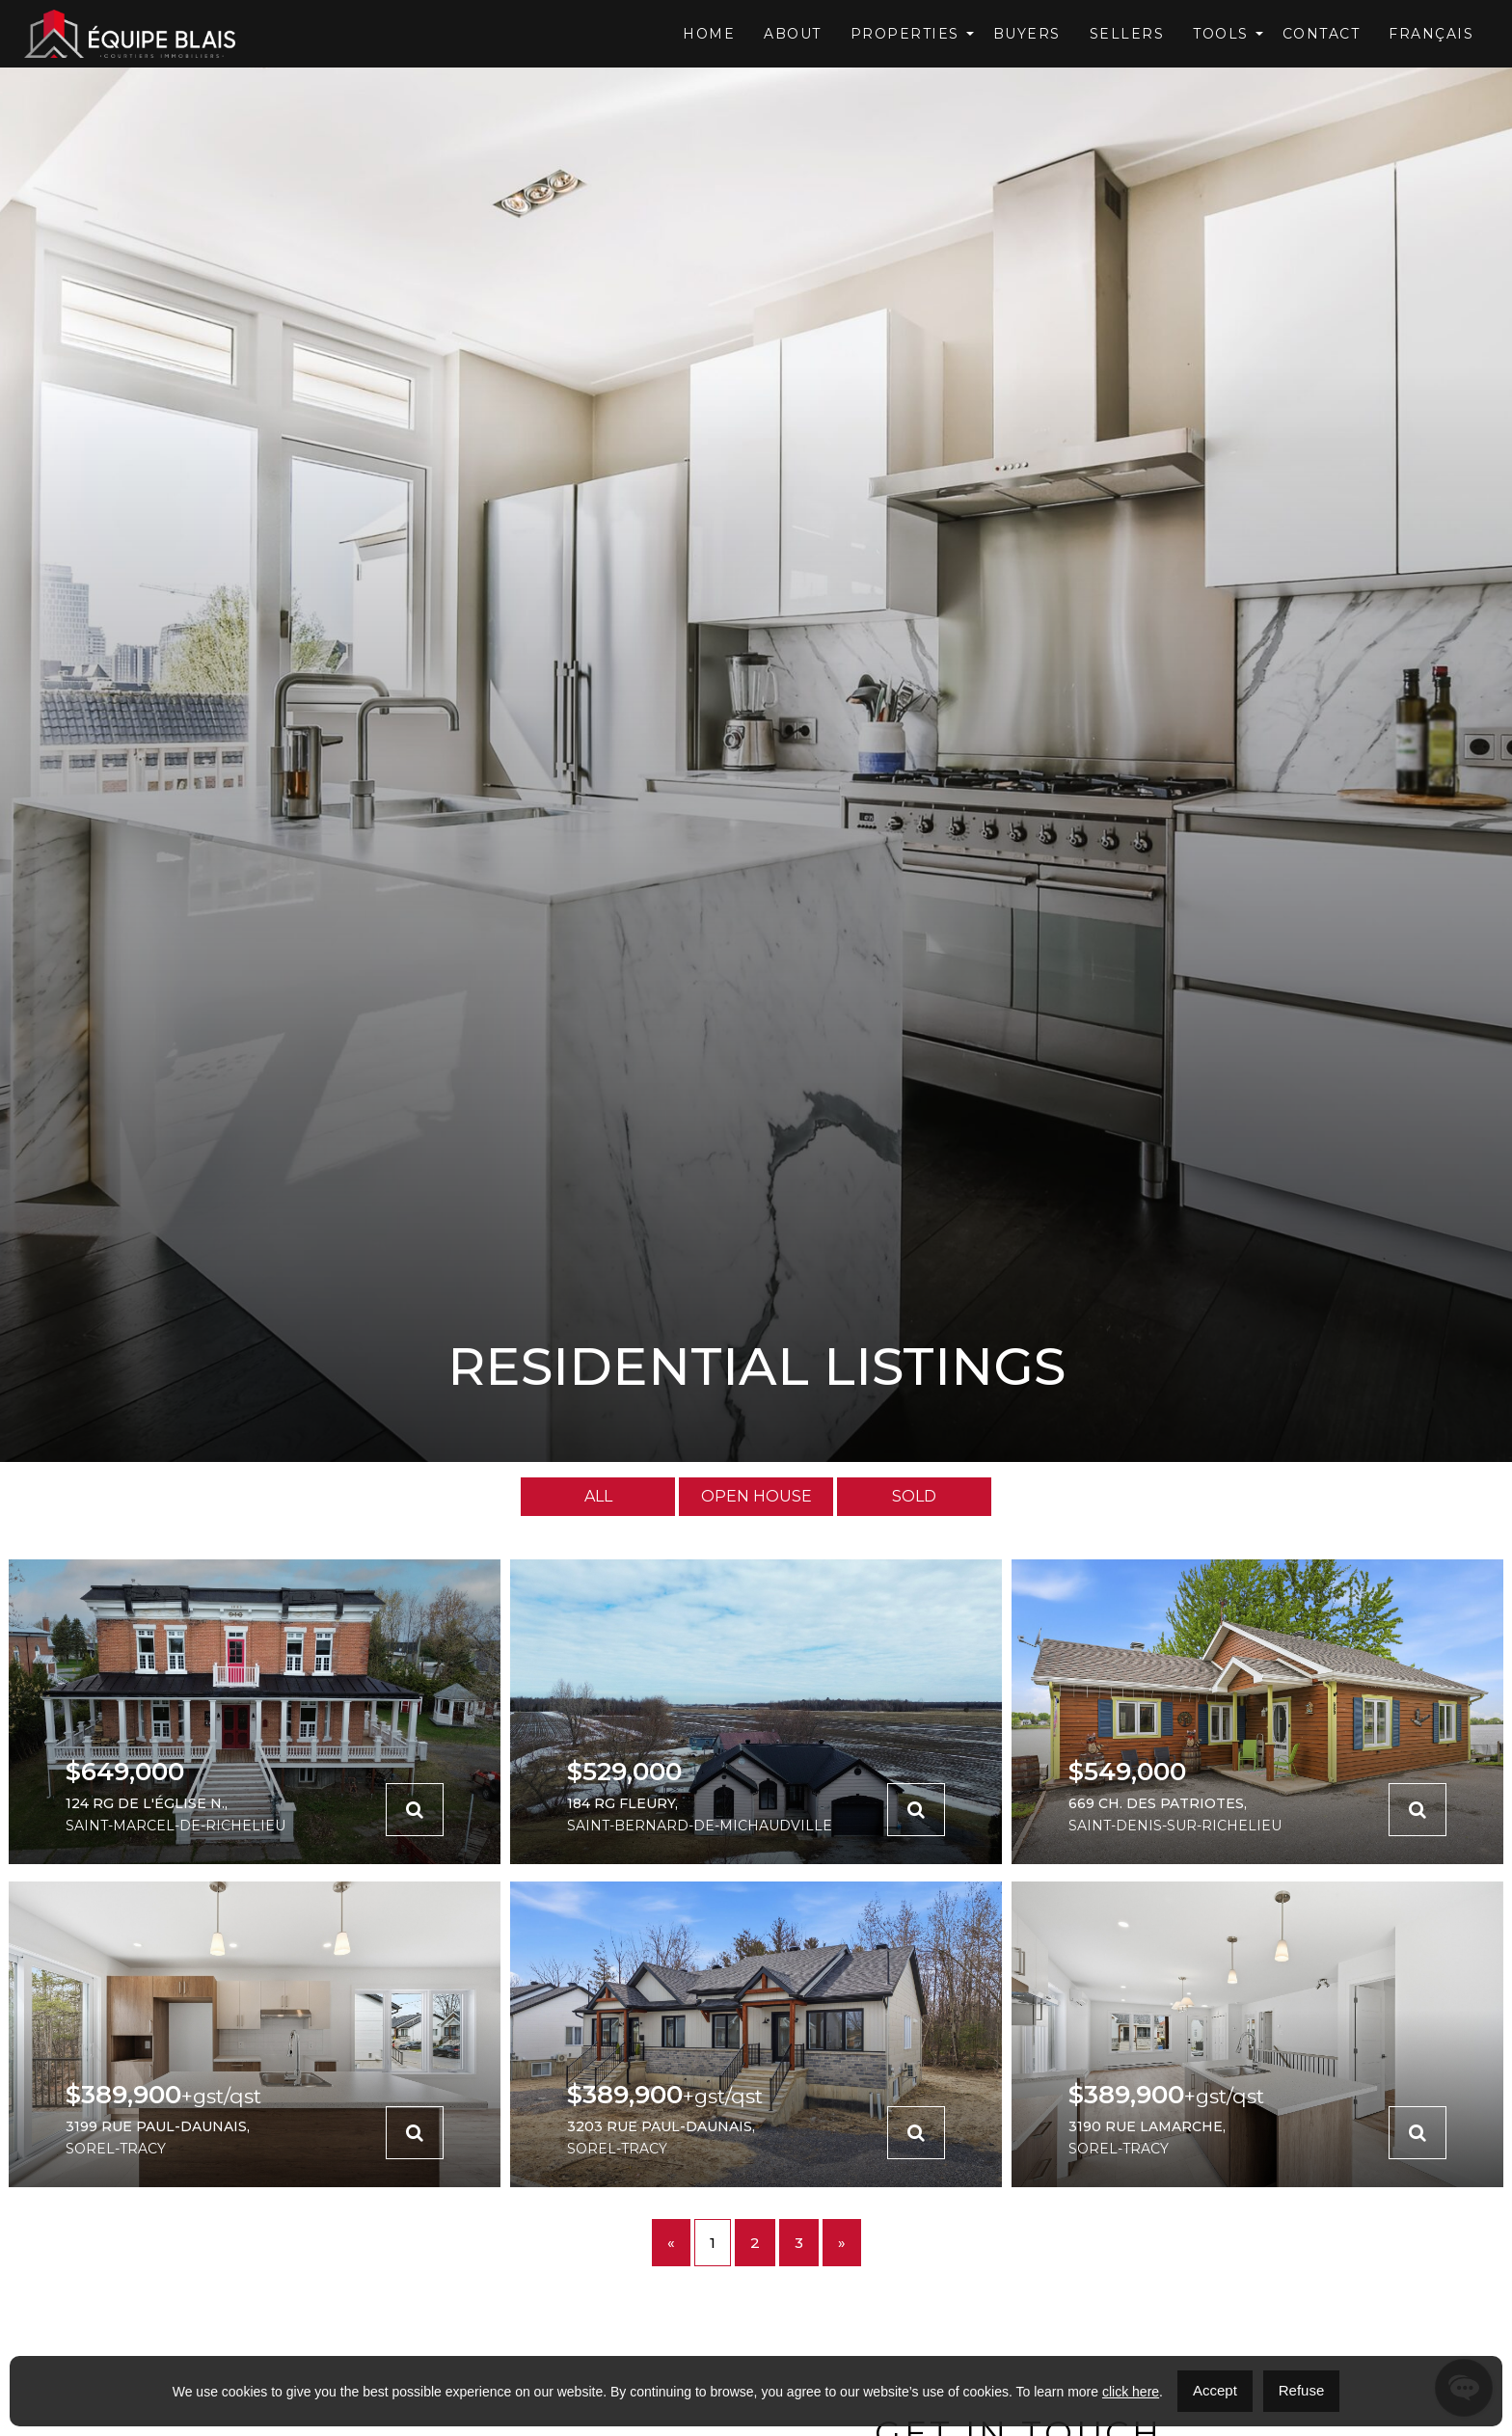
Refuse (1302, 2390)
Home (709, 33)
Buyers (1027, 33)
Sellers (1127, 33)
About (793, 33)
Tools (1221, 33)
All (598, 1496)
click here (1130, 2391)
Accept (1215, 2390)
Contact (1321, 33)
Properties (904, 33)
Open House (756, 1496)
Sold (914, 1496)
